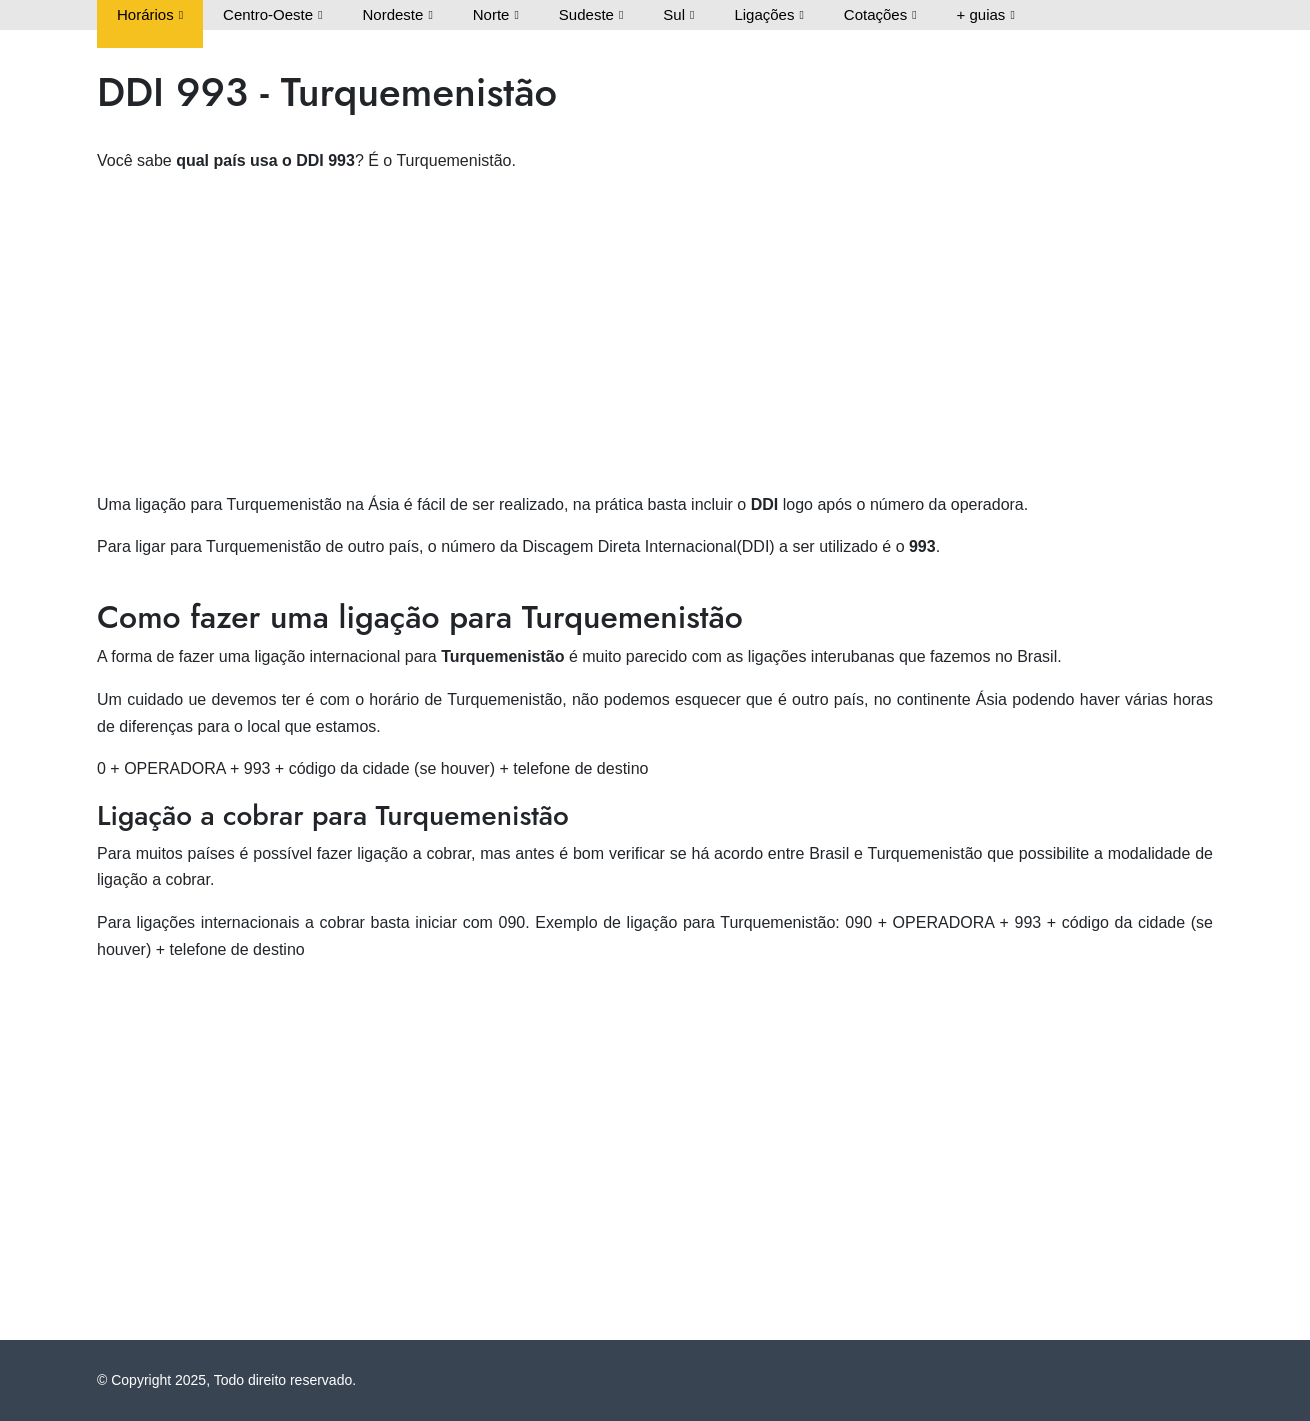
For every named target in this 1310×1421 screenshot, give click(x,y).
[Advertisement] (655, 331)
